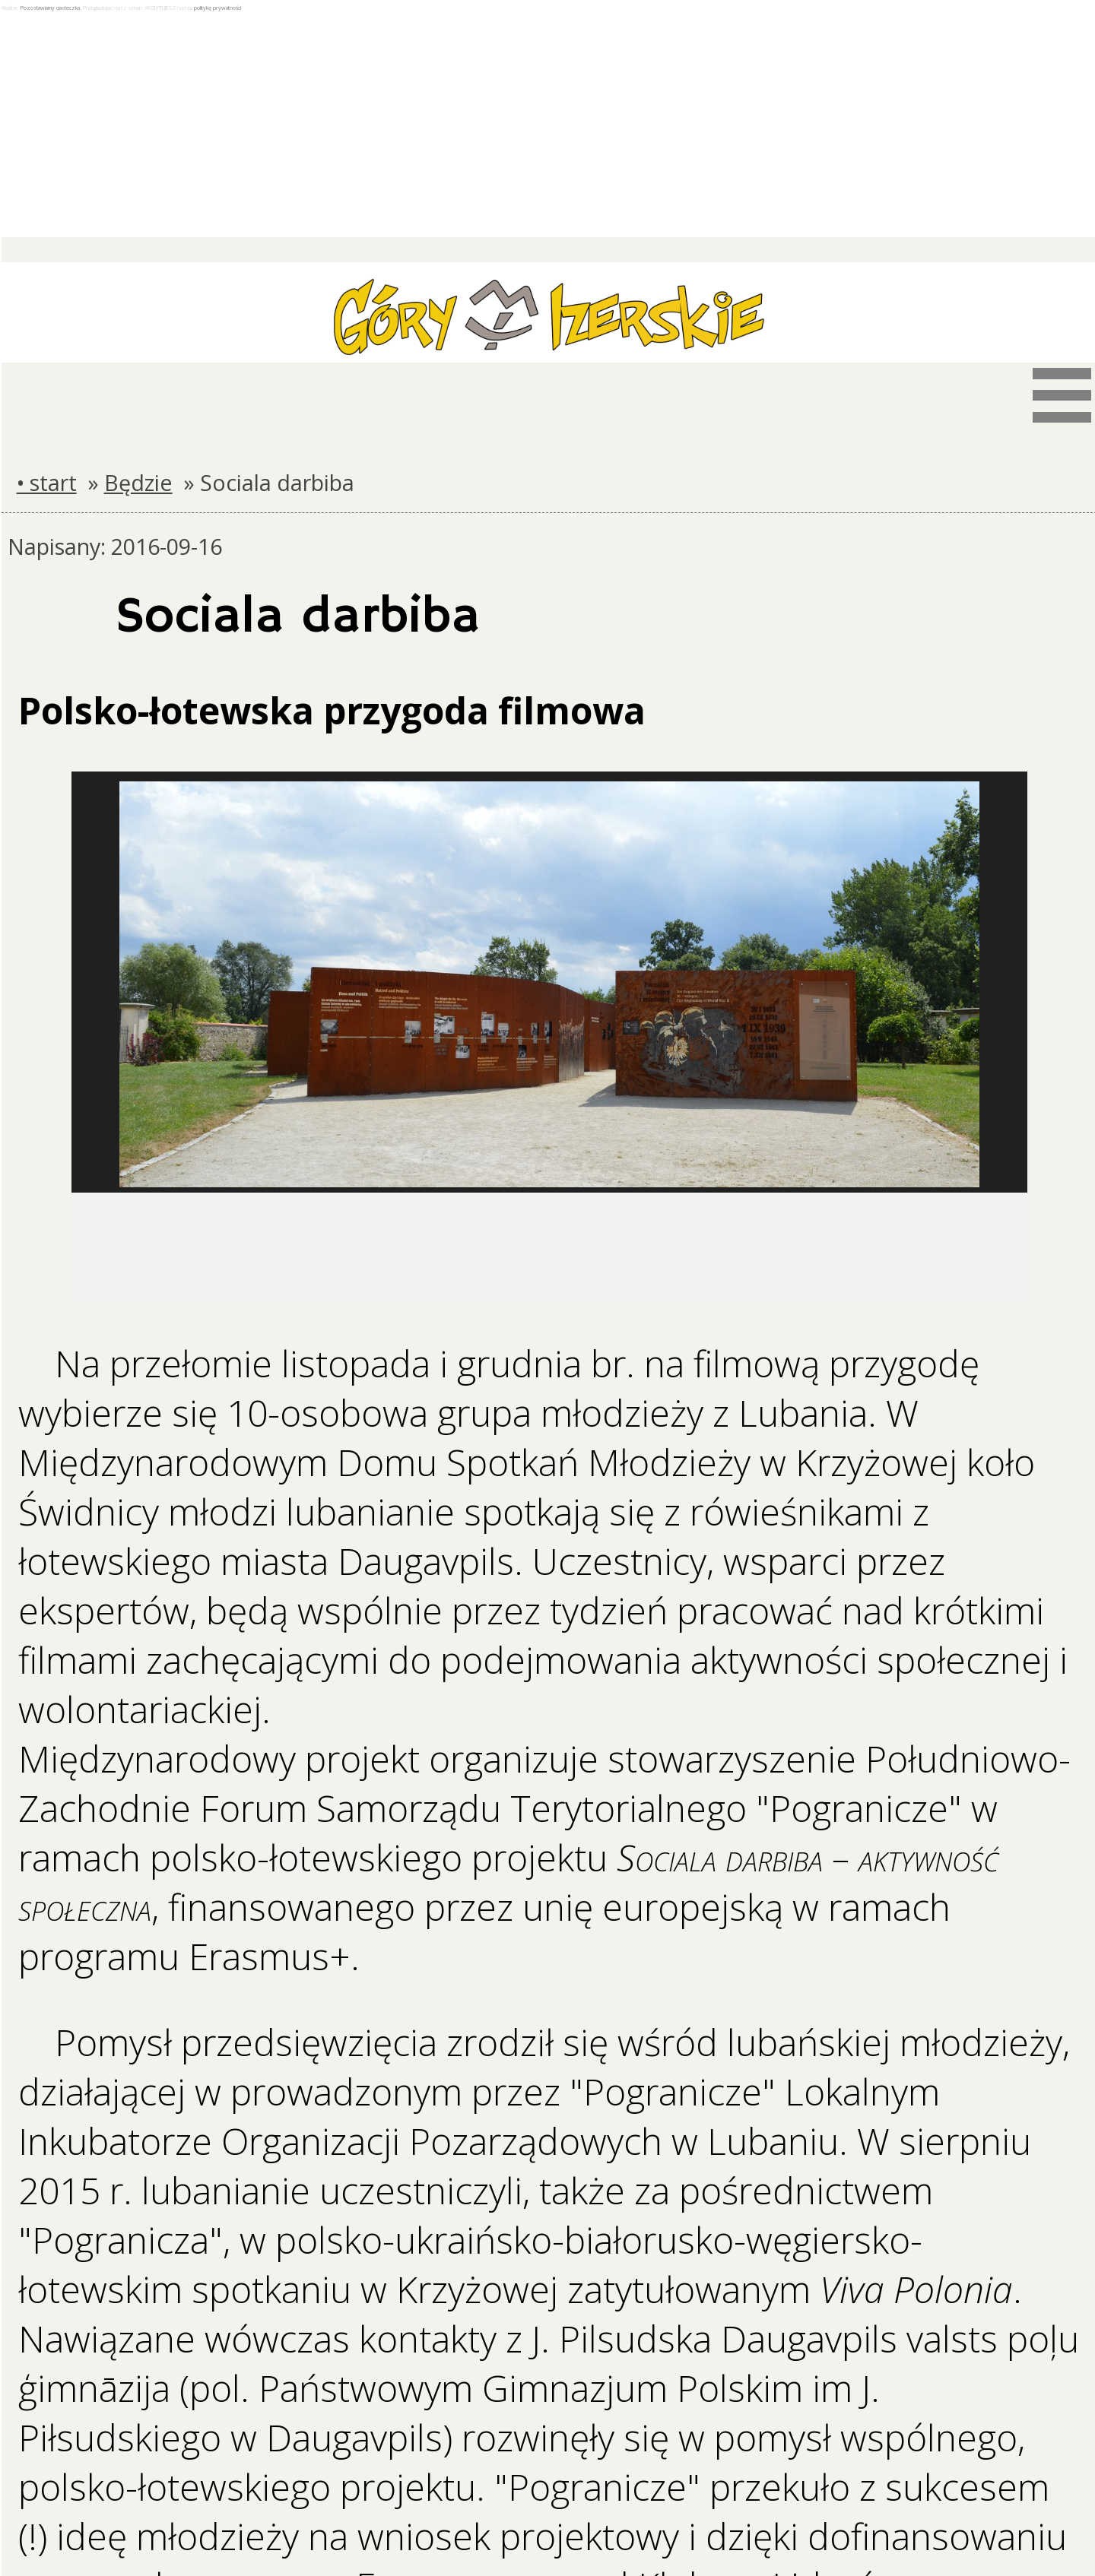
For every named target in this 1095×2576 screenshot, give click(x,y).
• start (47, 482)
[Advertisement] (549, 125)
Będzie (138, 482)
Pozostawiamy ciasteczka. (51, 7)
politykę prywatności (217, 7)
